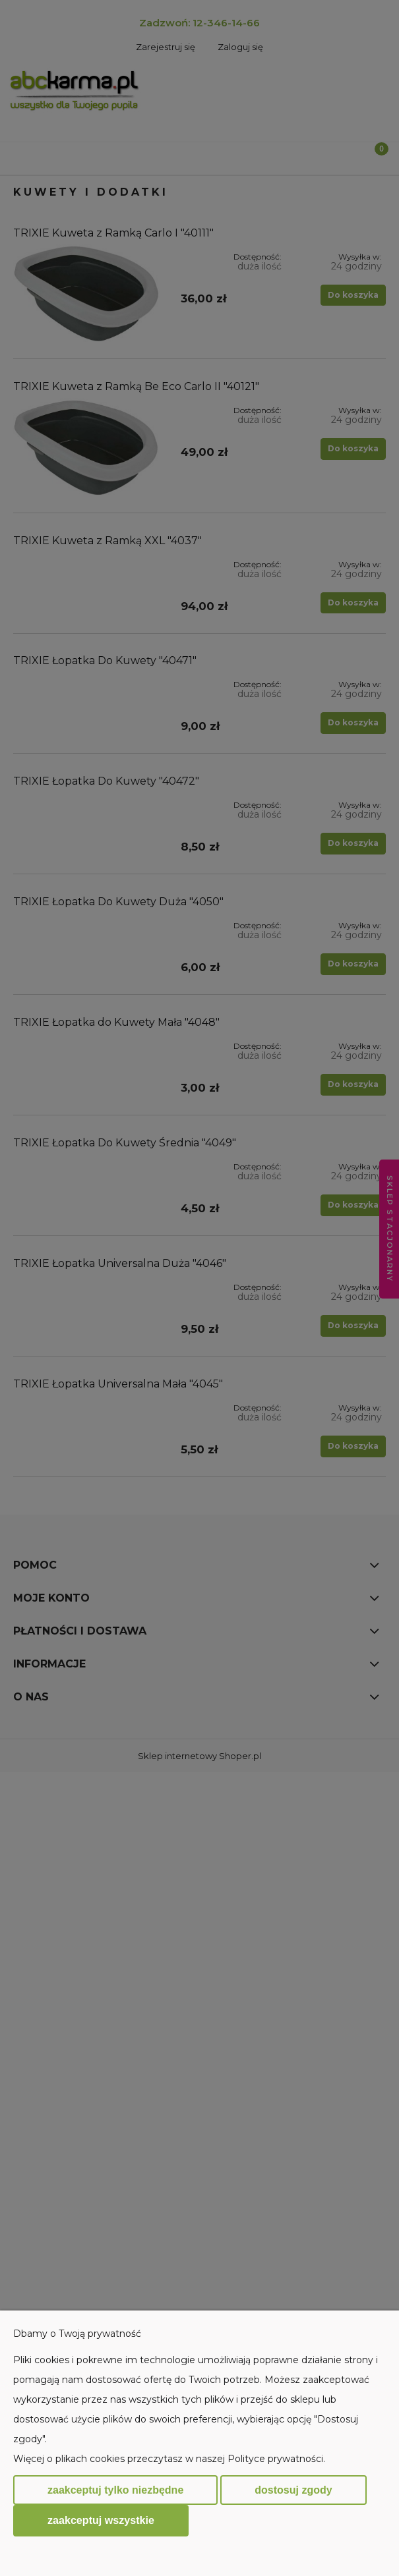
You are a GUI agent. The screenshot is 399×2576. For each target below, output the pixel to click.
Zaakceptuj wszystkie (100, 2520)
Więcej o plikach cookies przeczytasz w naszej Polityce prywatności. (169, 2459)
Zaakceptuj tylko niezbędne (115, 2490)
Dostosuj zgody (293, 2490)
